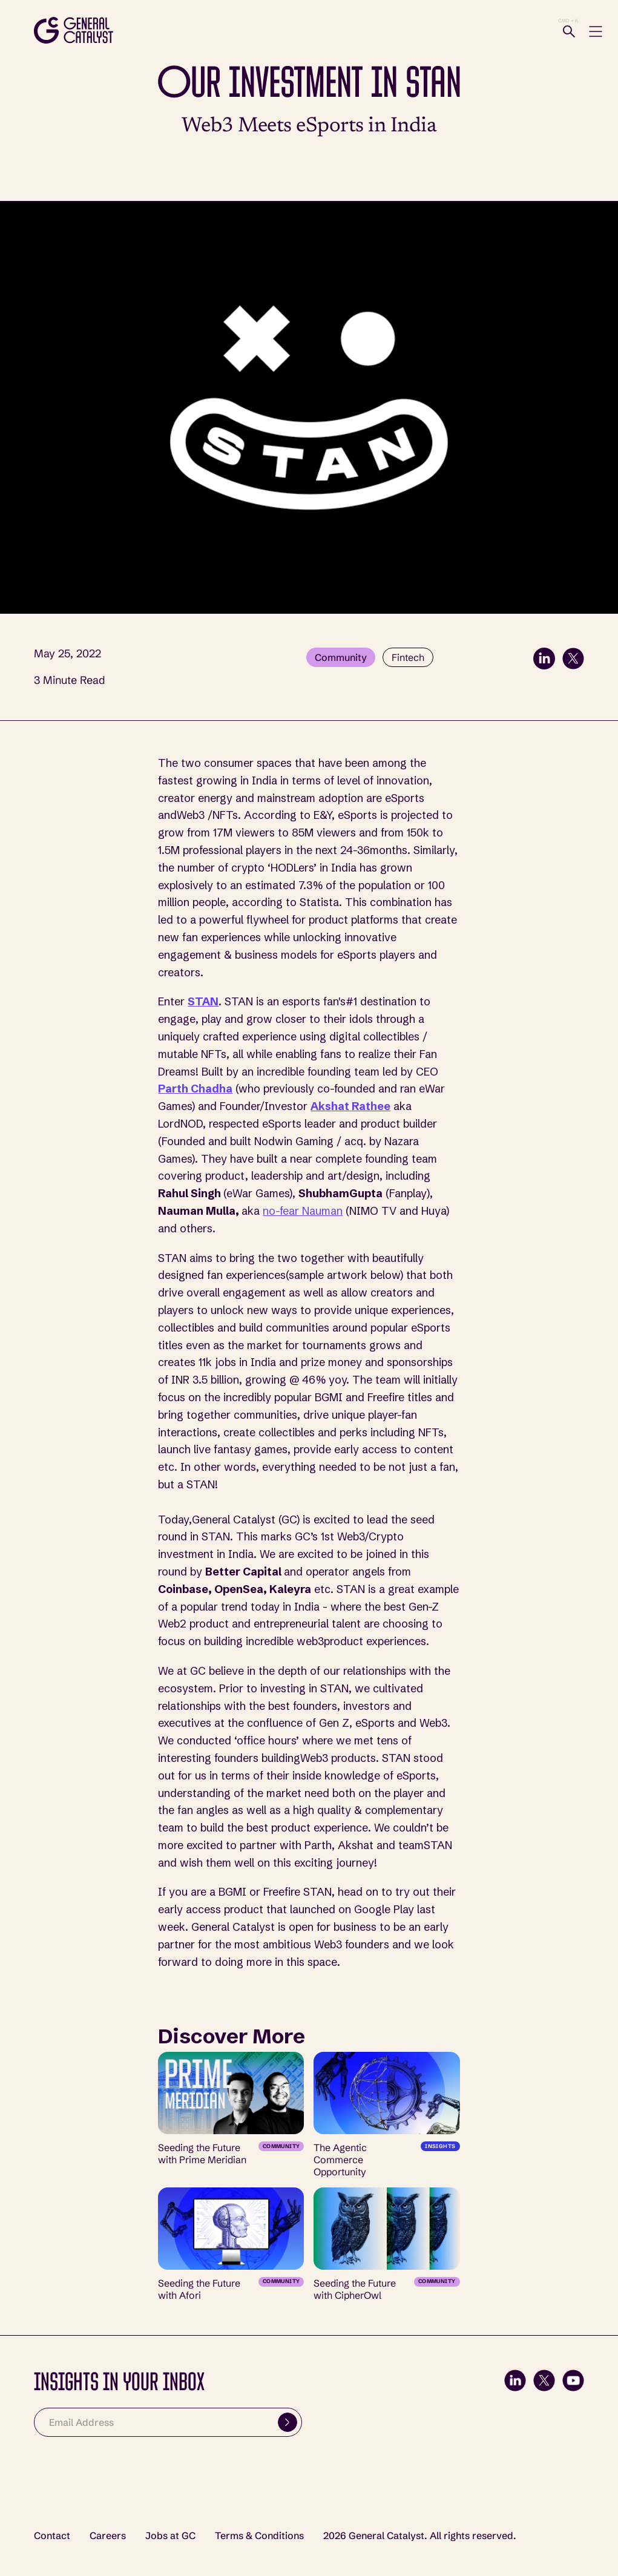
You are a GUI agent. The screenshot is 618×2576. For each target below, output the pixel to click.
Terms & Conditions (259, 2536)
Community (341, 657)
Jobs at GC (170, 2536)
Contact (52, 2536)
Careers (108, 2536)
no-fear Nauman (303, 1211)
